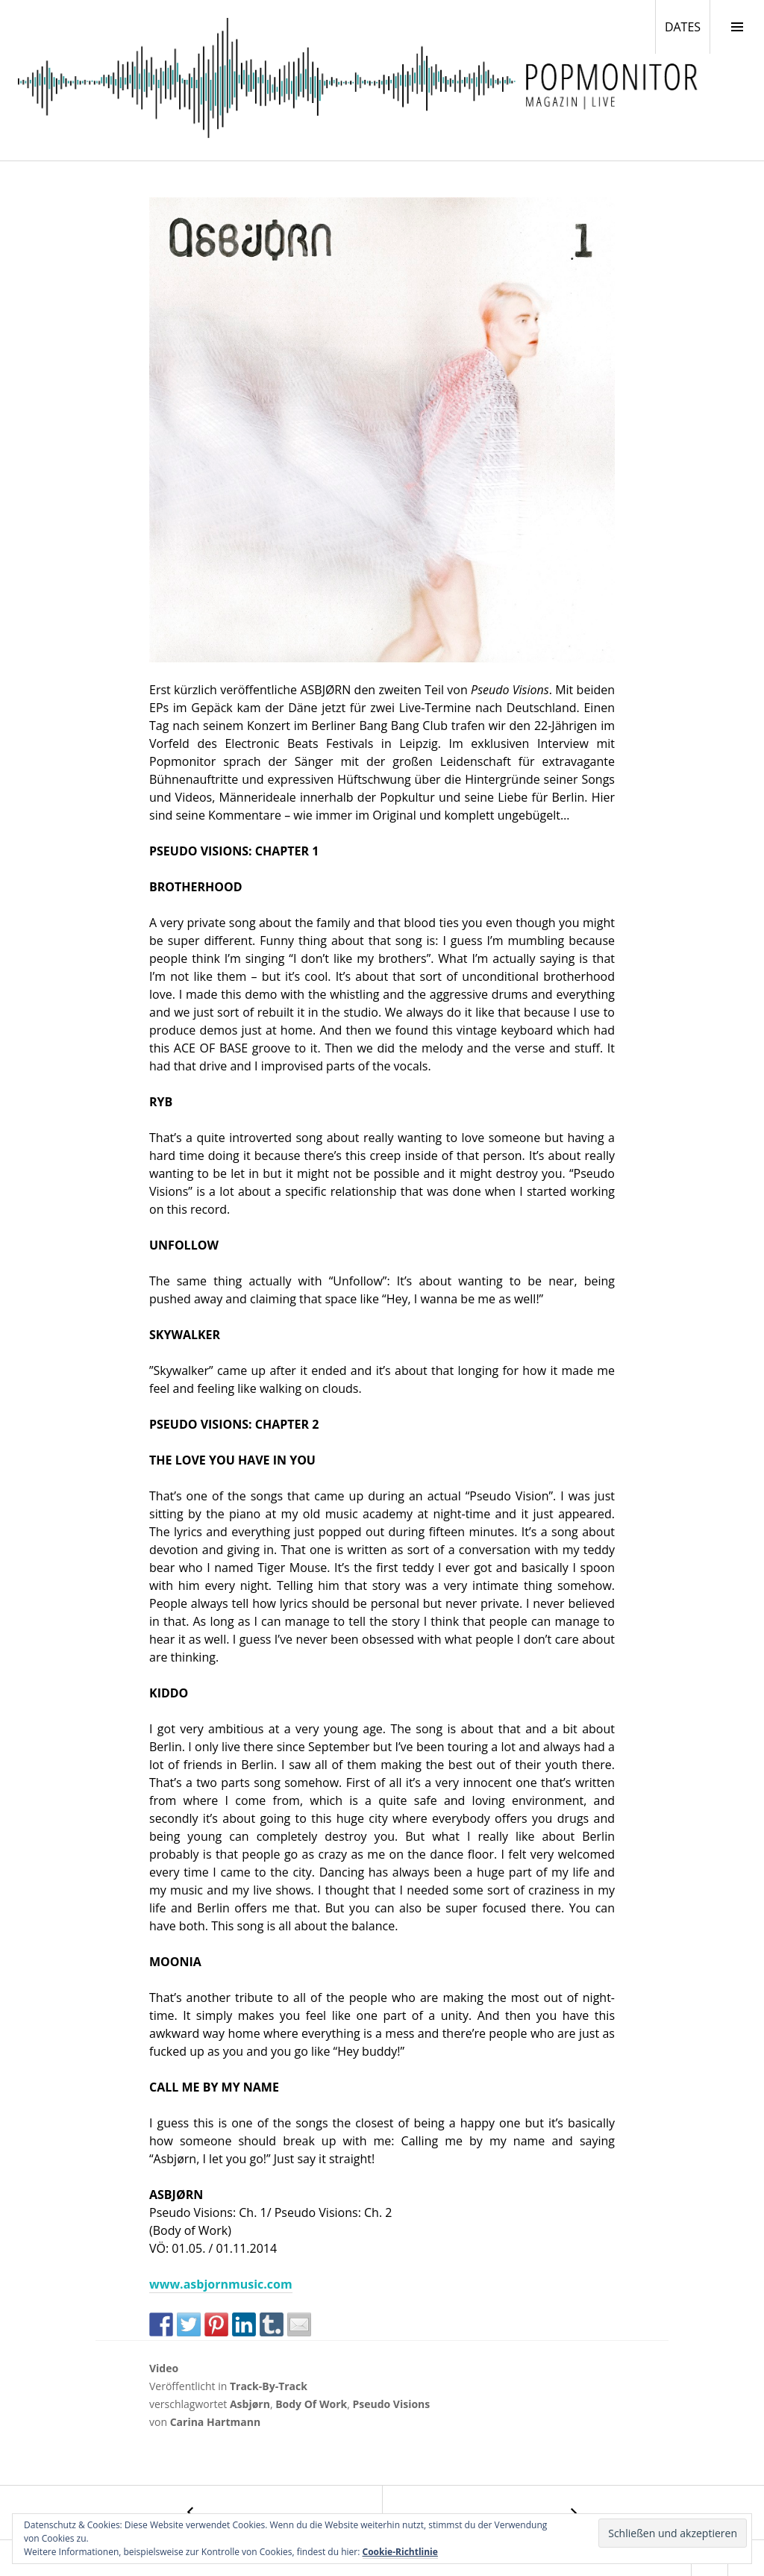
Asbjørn (250, 2404)
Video (163, 2368)
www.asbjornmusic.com (220, 2284)
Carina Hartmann (215, 2422)
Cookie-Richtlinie (400, 2551)
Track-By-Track (268, 2386)
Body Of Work (311, 2404)
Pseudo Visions (391, 2404)
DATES (687, 26)
